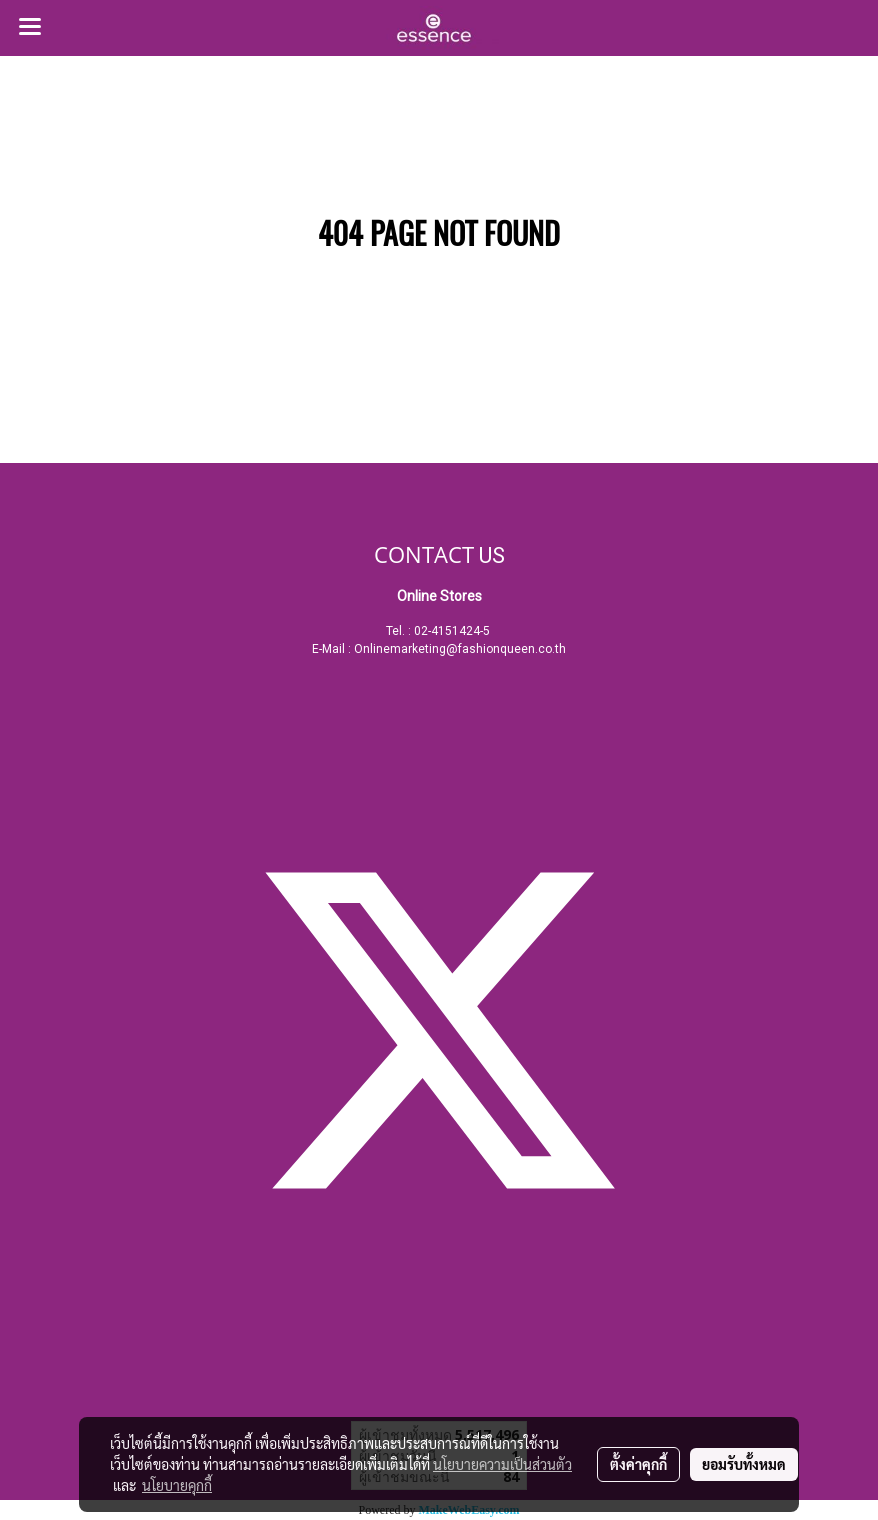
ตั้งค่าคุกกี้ (638, 1464)
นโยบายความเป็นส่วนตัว (502, 1464)
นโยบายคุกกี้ (177, 1485)
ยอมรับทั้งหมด (744, 1464)
